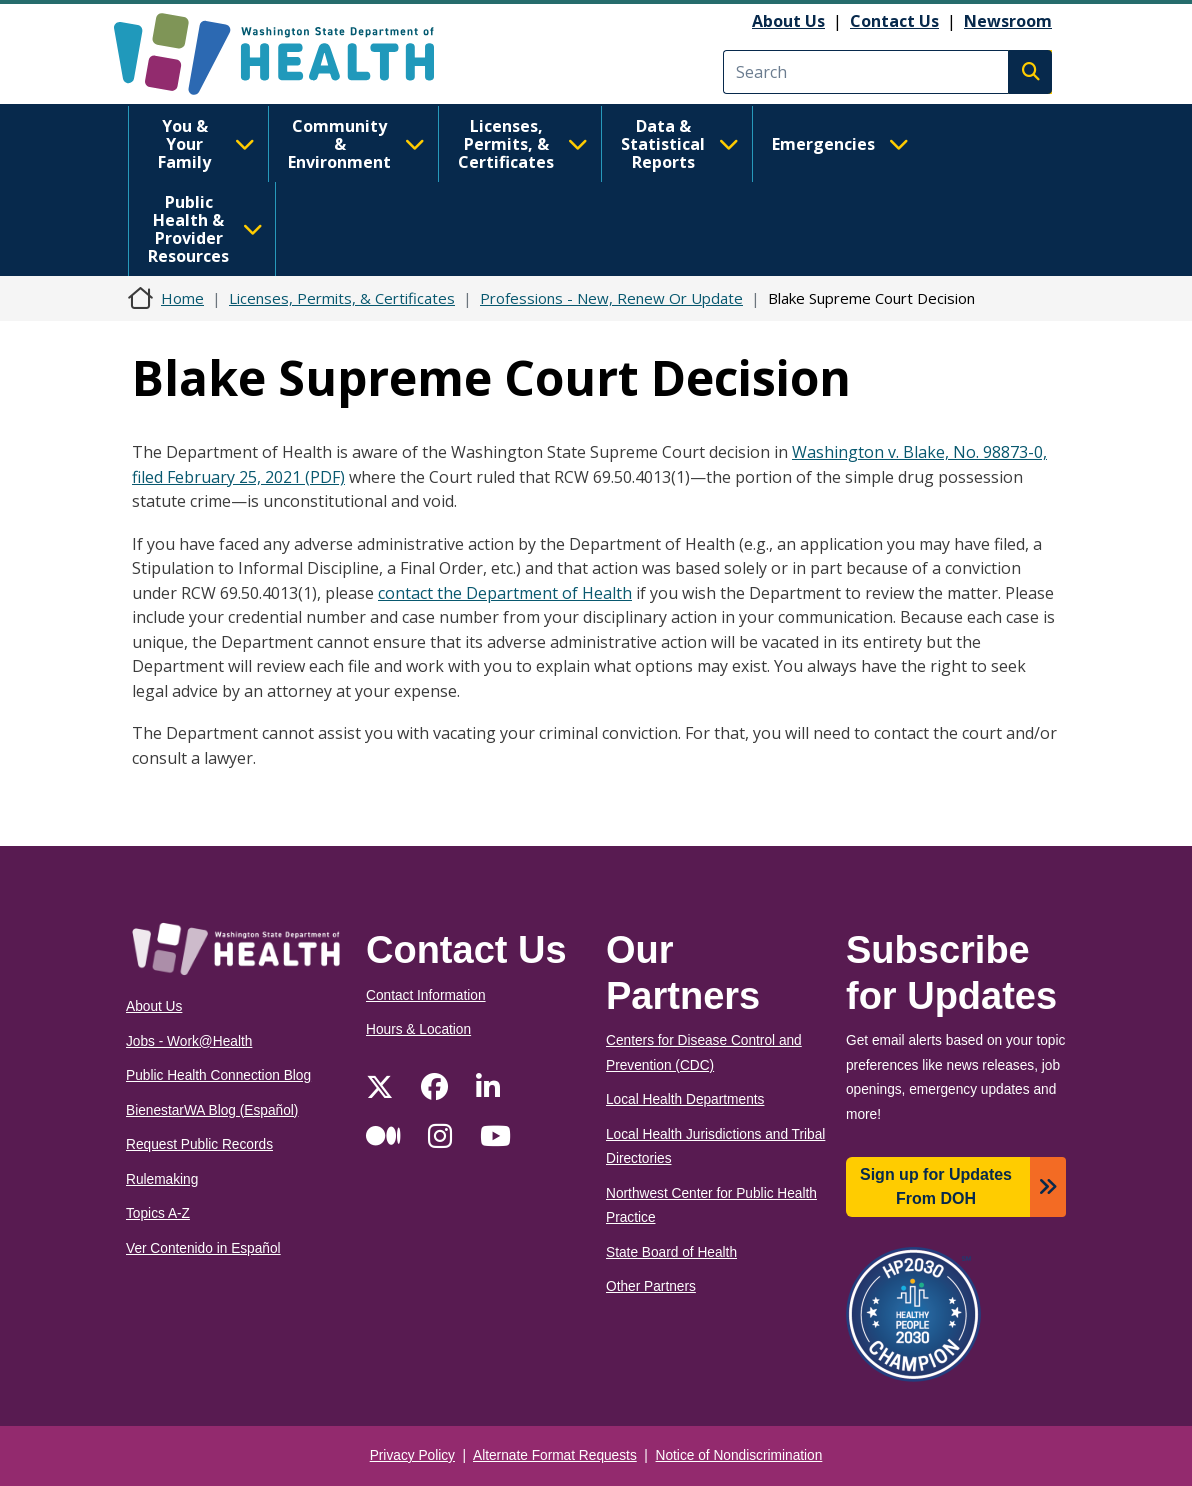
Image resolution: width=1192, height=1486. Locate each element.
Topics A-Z (158, 1213)
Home (182, 298)
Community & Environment (356, 144)
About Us (788, 21)
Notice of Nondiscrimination (739, 1455)
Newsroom (1008, 21)
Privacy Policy (412, 1455)
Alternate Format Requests (555, 1455)
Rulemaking (162, 1179)
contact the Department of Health (505, 593)
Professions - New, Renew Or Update (611, 298)
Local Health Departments (685, 1099)
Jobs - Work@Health (189, 1041)
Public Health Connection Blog (218, 1075)
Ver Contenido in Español (203, 1248)
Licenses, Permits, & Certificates (523, 144)
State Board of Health (671, 1252)
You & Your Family (206, 144)
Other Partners (651, 1286)
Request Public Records (199, 1144)
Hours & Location (418, 1029)
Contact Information (426, 995)
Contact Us (894, 21)
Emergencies (840, 144)
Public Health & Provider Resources (205, 229)
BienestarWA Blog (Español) (212, 1110)
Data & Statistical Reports (680, 144)
